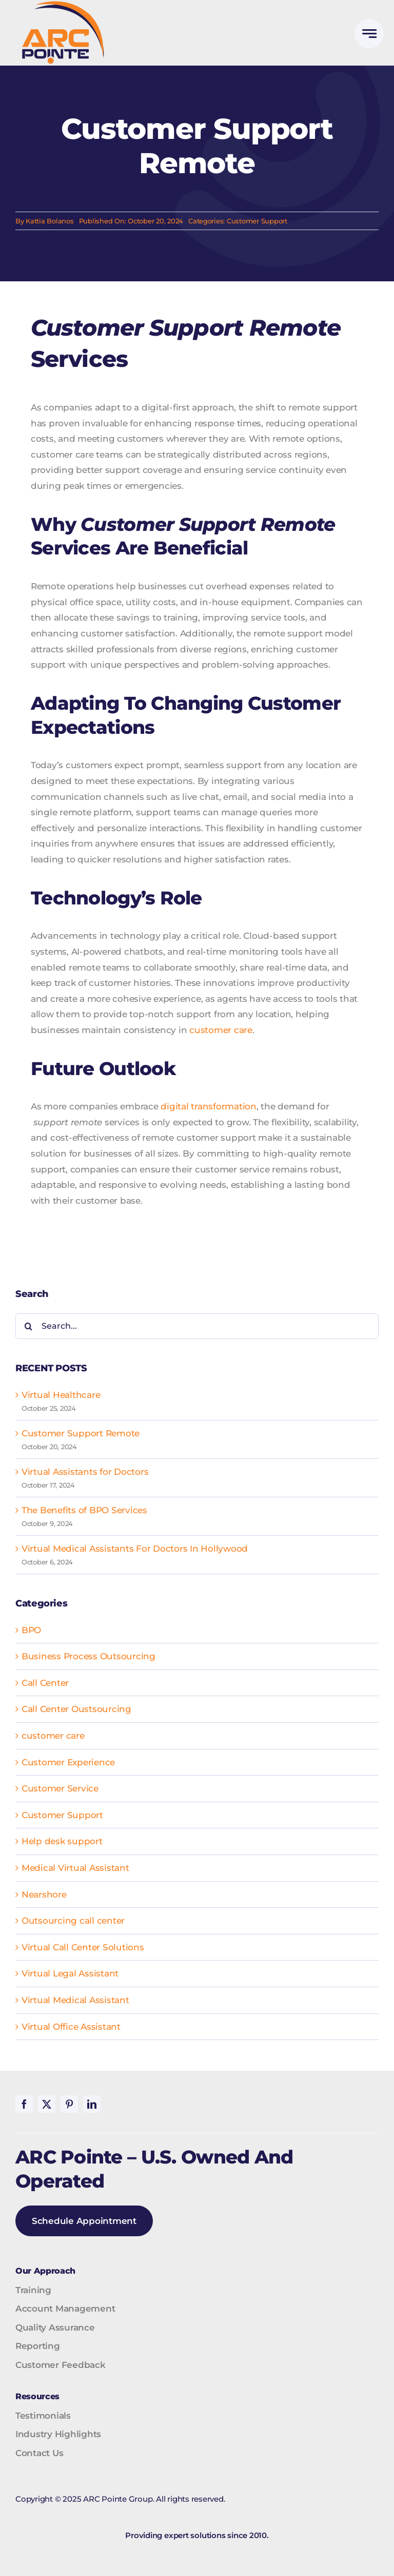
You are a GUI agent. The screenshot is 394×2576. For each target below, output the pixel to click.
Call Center (45, 1683)
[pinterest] (69, 2104)
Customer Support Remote (81, 1433)
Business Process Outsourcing (88, 1656)
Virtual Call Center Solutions (83, 1947)
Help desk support (62, 1841)
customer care (220, 1030)
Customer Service (60, 1788)
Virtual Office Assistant (71, 2027)
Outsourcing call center (73, 1920)
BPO (31, 1630)
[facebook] (24, 2104)
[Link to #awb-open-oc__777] (369, 33)
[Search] (28, 1326)
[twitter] (46, 2104)
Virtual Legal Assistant (70, 1973)
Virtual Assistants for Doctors (85, 1472)
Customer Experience (68, 1762)
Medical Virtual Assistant (75, 1868)
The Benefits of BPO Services (84, 1510)
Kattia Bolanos (49, 221)
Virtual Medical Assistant (75, 2000)
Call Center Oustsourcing (76, 1709)
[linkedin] (92, 2104)
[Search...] (197, 1326)
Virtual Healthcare (61, 1395)
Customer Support (257, 221)
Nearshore (44, 1894)
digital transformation (208, 1106)
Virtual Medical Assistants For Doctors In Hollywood (135, 1548)
